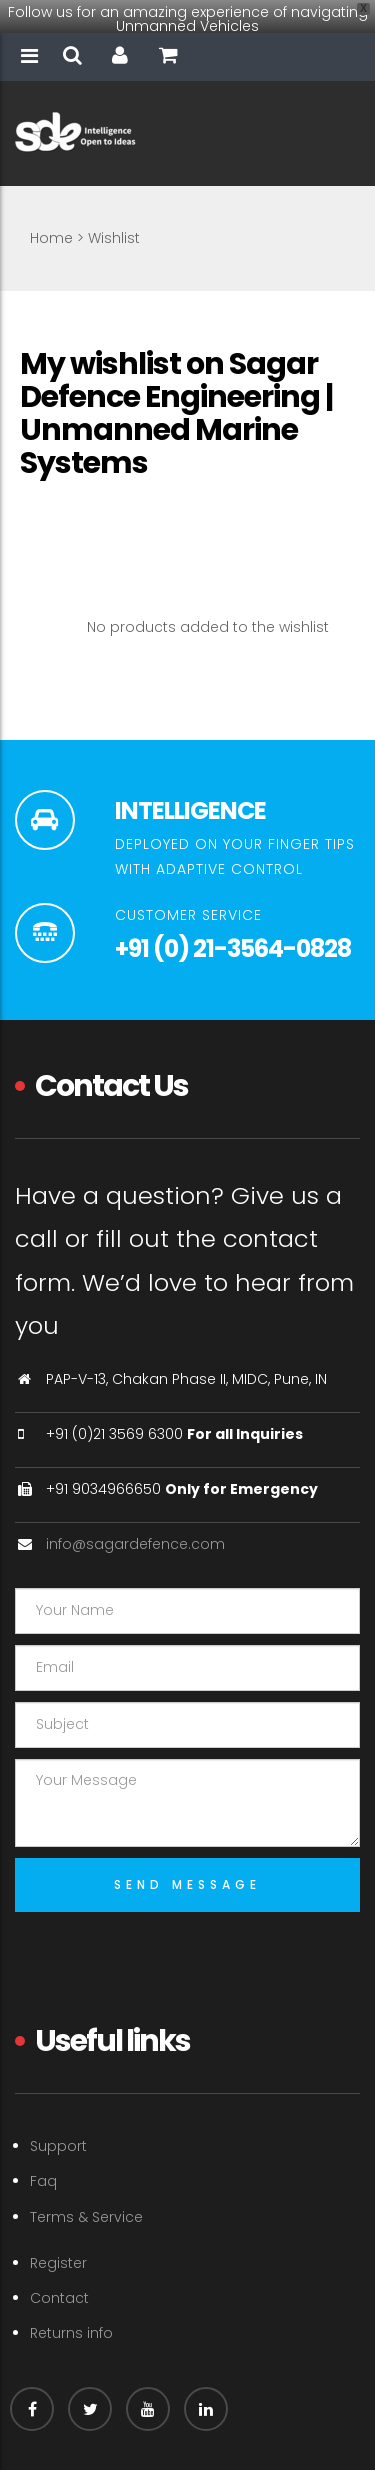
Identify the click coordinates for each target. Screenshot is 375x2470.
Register (58, 2243)
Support (58, 2126)
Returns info (71, 2313)
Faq (43, 2161)
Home (51, 217)
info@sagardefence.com (135, 1524)
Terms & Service (86, 2196)
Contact (59, 2278)
